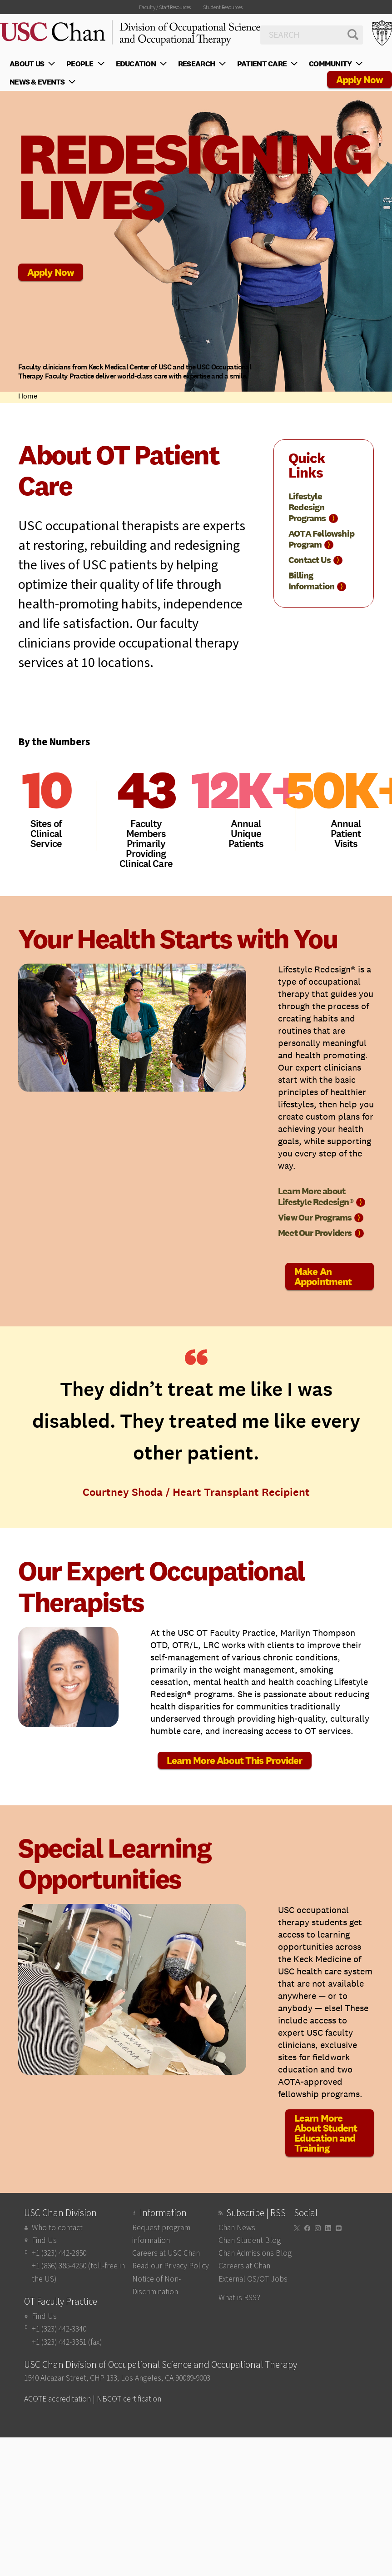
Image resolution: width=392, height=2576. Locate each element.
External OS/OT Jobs (253, 2279)
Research (203, 63)
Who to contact (57, 2227)
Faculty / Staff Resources (165, 7)
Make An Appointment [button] (323, 1276)
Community (337, 63)
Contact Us (315, 559)
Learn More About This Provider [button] (235, 1760)
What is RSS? (239, 2297)
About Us (33, 63)
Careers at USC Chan (166, 2253)
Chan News (236, 2227)
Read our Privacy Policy (170, 2266)
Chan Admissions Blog (255, 2253)
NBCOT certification (129, 2399)
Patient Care (268, 63)
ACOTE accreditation (57, 2399)
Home (27, 396)
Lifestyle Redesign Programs (313, 507)
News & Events (44, 81)
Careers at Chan (244, 2266)
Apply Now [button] (359, 79)
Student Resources (223, 7)
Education (142, 63)
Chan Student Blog (249, 2240)
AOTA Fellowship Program (321, 539)
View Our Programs (320, 1217)
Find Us (44, 2240)
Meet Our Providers (321, 1232)
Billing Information (317, 581)
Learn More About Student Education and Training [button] (325, 2133)
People (86, 63)
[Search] (311, 35)
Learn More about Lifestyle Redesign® (321, 1196)
